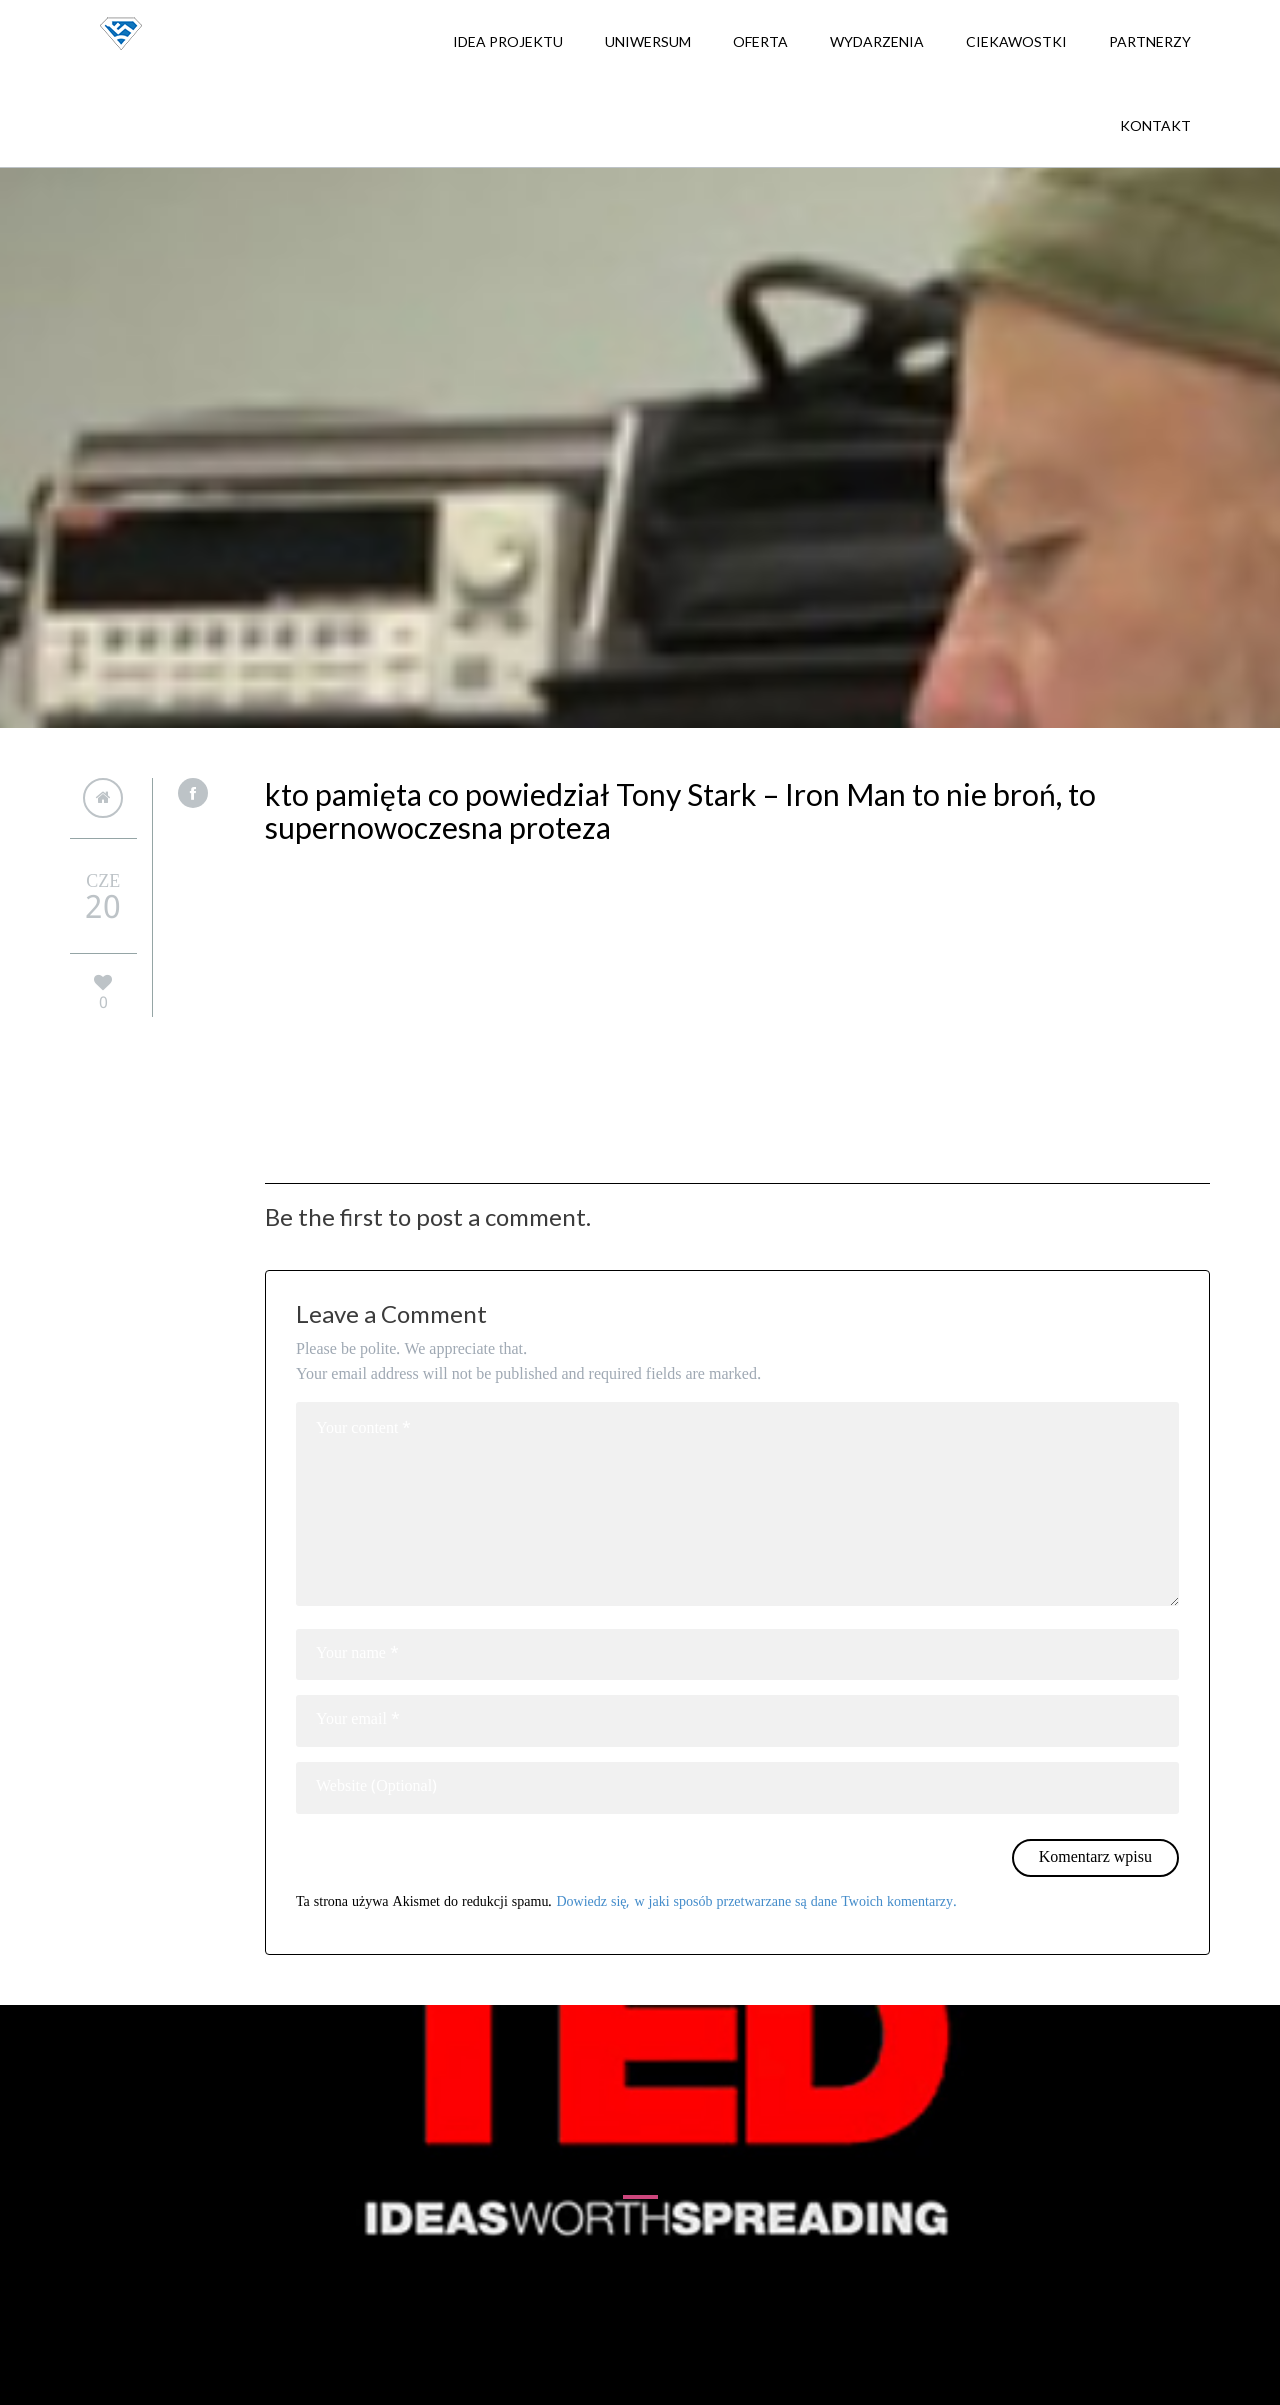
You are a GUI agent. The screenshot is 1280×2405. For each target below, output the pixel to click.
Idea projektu (508, 41)
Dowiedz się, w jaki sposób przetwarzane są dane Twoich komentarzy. (756, 1902)
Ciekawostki (1016, 41)
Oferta (760, 41)
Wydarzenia (877, 41)
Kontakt (1155, 125)
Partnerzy (1150, 41)
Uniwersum (648, 41)
